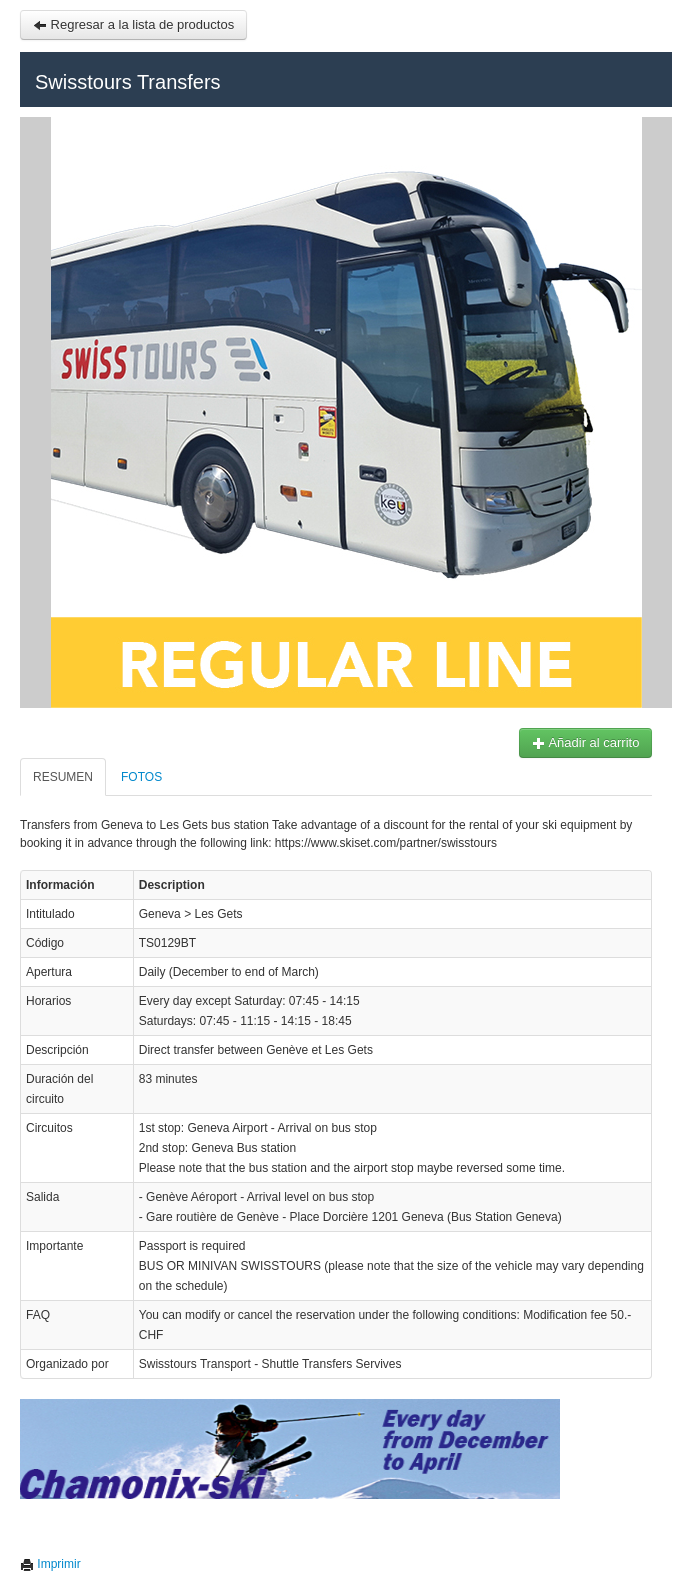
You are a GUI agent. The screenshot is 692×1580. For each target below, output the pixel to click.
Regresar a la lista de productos (124, 24)
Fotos (132, 777)
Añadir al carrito (576, 742)
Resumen (54, 777)
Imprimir (41, 1564)
